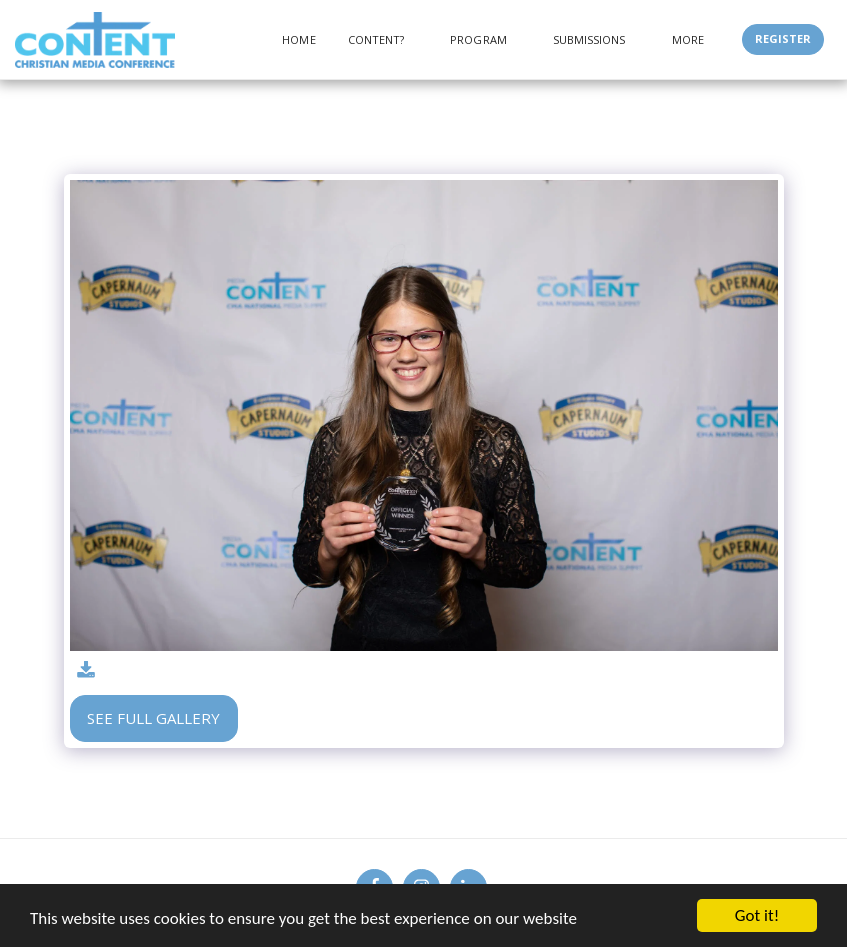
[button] (383, 39)
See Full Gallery (153, 718)
